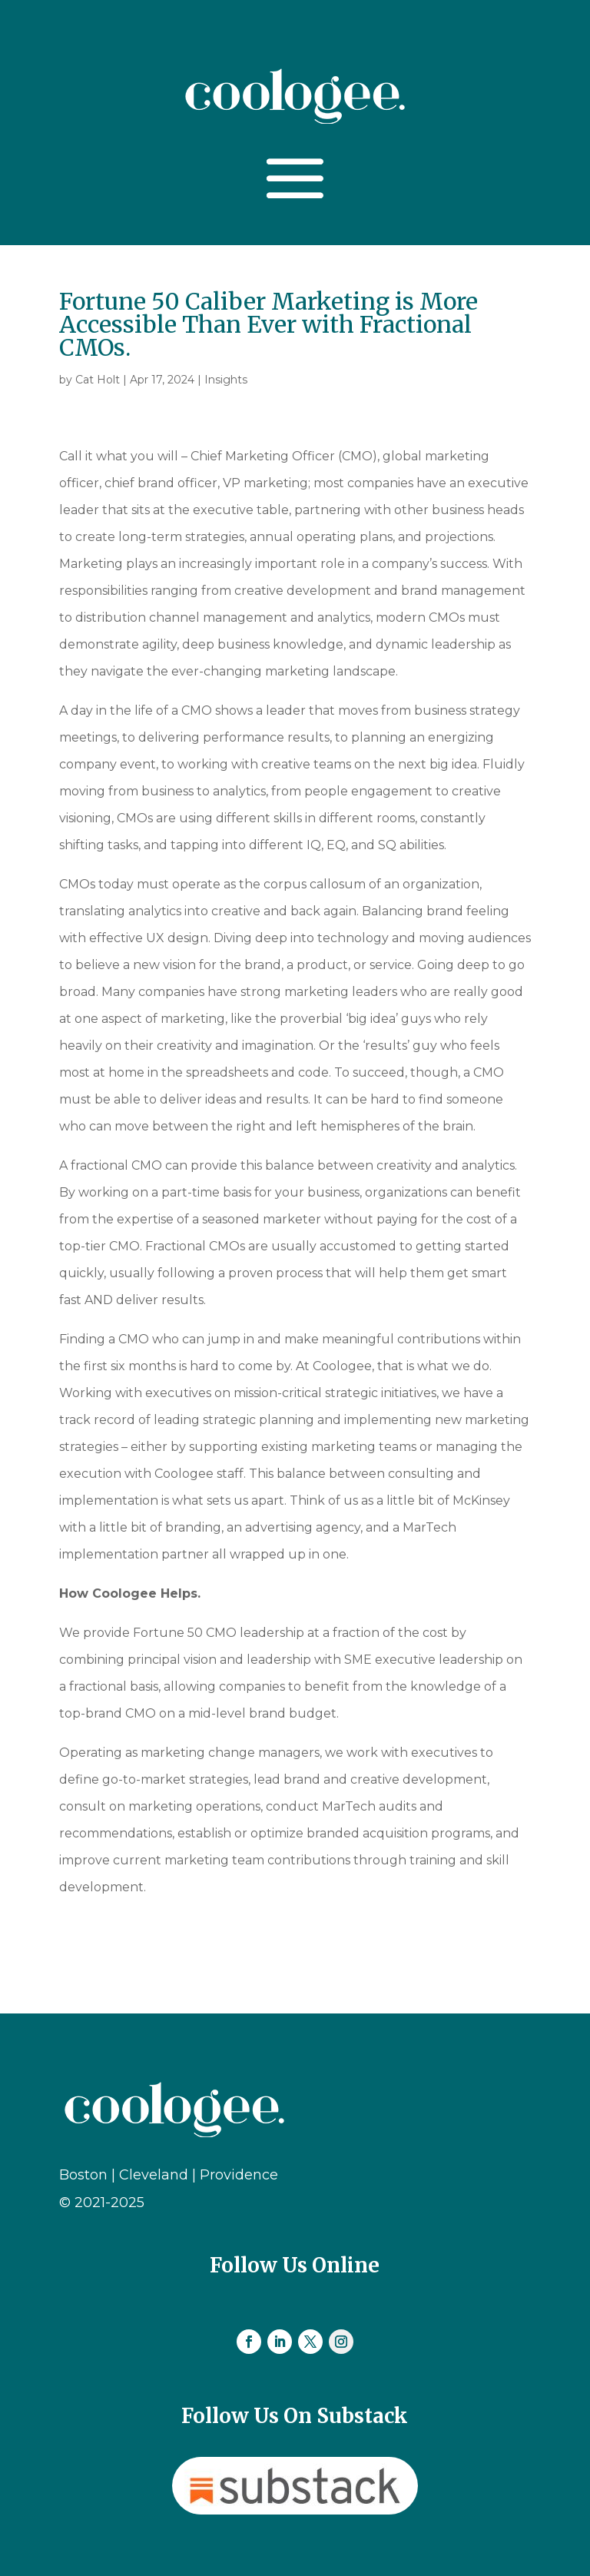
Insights (225, 380)
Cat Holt (97, 380)
